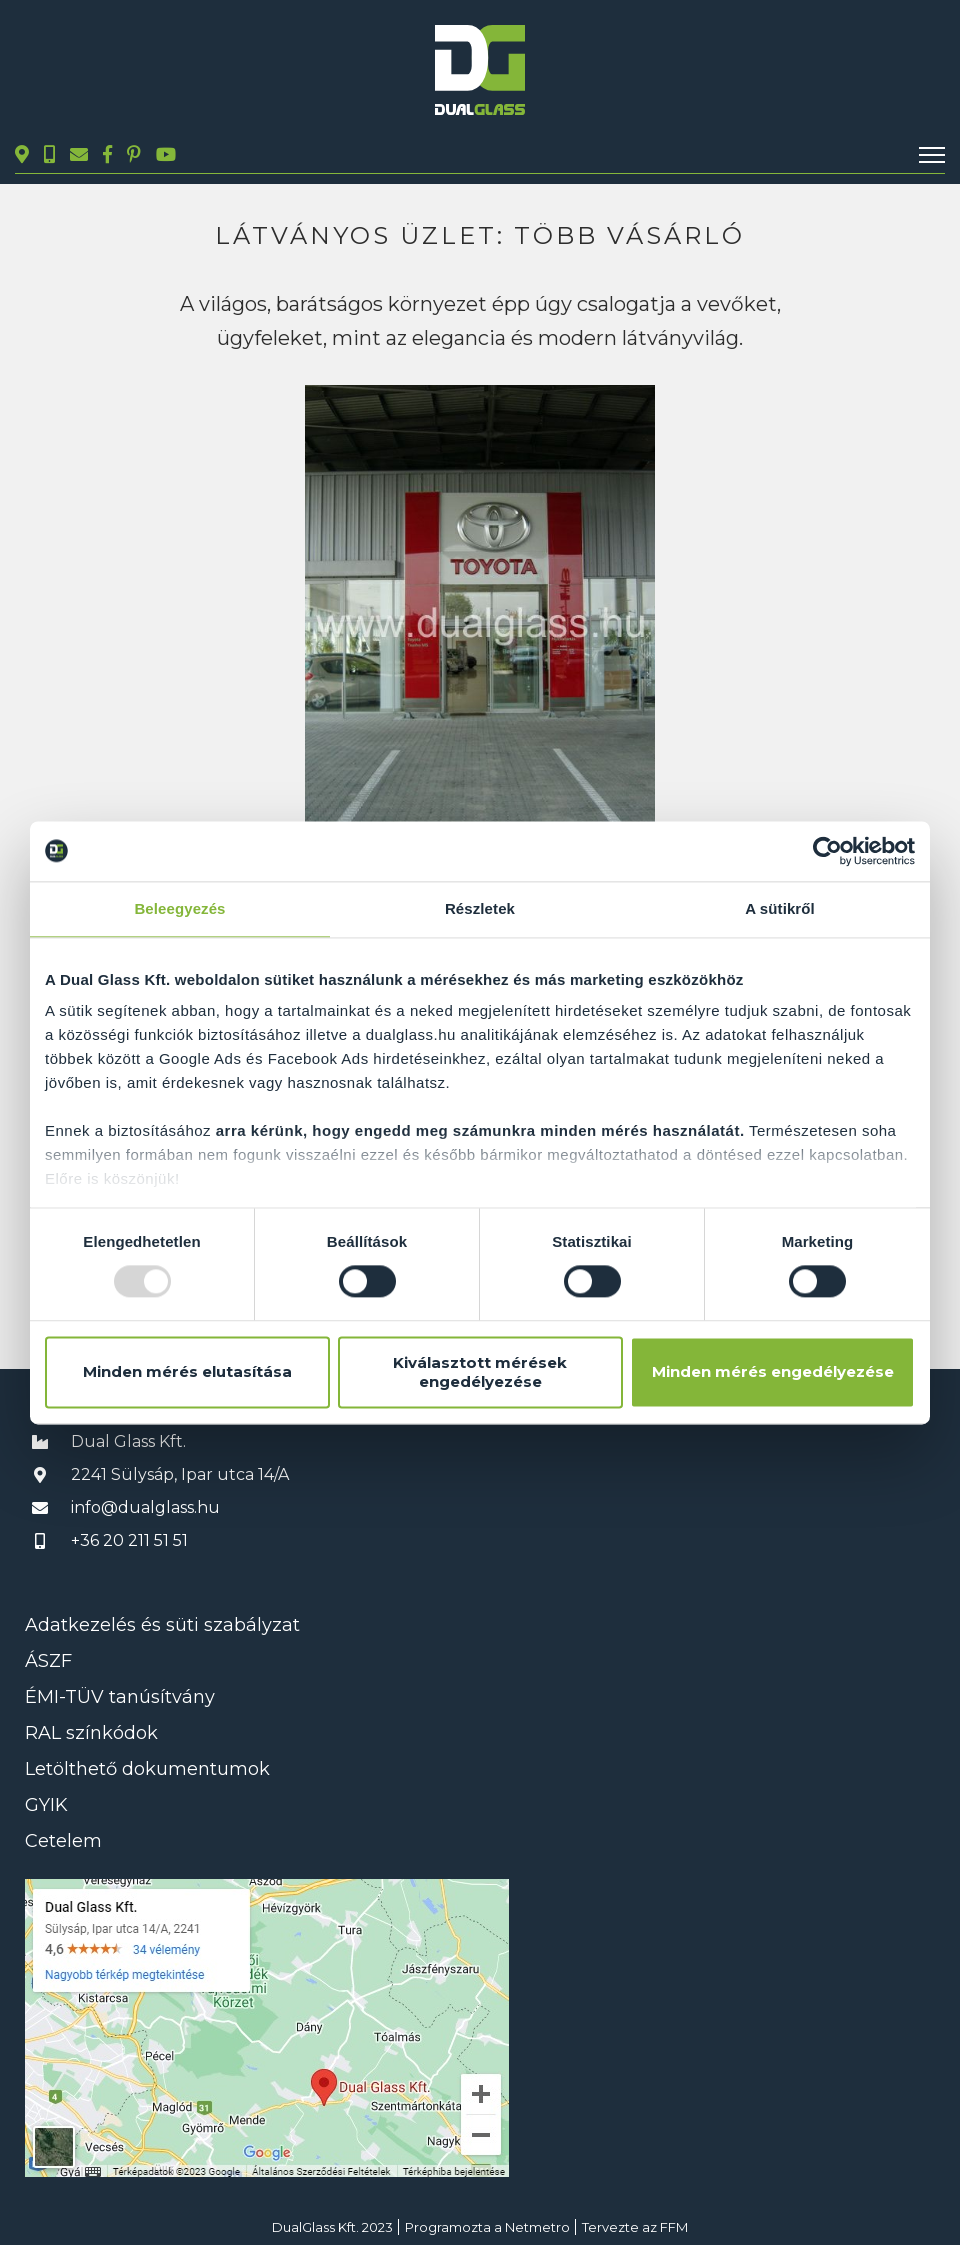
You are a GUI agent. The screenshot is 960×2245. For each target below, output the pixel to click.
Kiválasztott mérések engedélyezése (480, 1372)
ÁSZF (48, 1661)
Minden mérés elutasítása (187, 1372)
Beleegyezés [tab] (179, 908)
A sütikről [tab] (780, 908)
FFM (674, 2227)
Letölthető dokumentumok (147, 1769)
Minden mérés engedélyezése (773, 1372)
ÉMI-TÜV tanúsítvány (120, 1697)
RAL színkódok (91, 1733)
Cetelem (63, 1841)
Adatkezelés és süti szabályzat (162, 1625)
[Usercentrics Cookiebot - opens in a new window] (827, 851)
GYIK (46, 1805)
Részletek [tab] (480, 908)
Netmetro (537, 2227)
